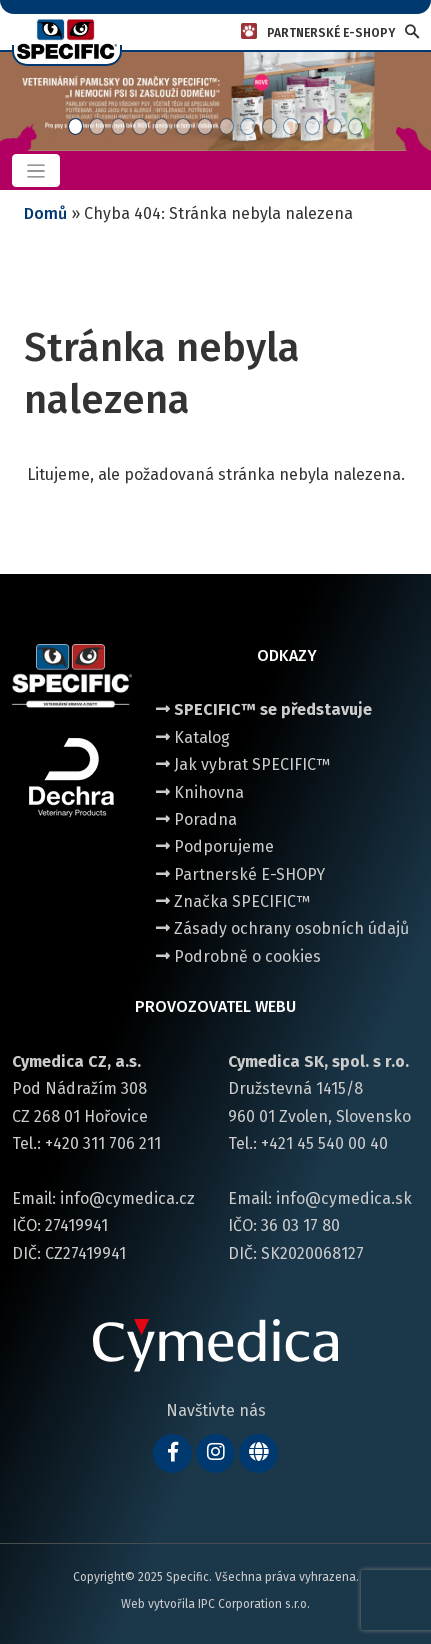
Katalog (193, 737)
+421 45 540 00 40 (324, 1143)
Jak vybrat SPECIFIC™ (243, 764)
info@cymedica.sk (344, 1198)
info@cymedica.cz (127, 1198)
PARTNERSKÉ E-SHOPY (331, 33)
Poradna (196, 819)
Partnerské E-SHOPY (240, 874)
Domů (45, 213)
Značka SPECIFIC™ (233, 901)
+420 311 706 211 (103, 1143)
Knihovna (200, 792)
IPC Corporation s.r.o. (254, 1604)
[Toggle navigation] (36, 170)
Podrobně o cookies (238, 956)
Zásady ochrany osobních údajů (282, 928)
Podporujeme (215, 846)
